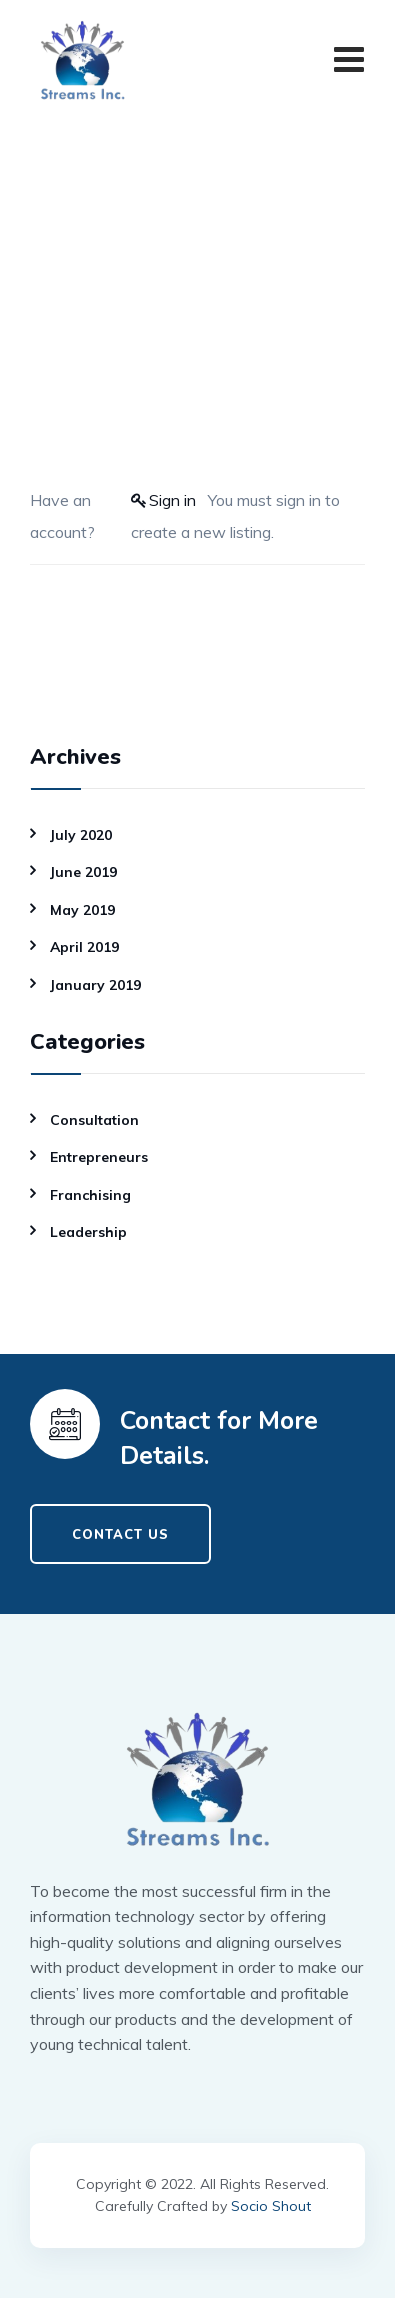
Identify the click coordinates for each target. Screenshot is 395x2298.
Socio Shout (271, 2206)
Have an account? (62, 516)
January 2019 (95, 985)
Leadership (88, 1232)
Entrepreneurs (99, 1157)
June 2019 (83, 872)
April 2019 (84, 947)
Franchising (90, 1195)
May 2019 (82, 910)
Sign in (172, 500)
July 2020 (81, 835)
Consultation (94, 1120)
